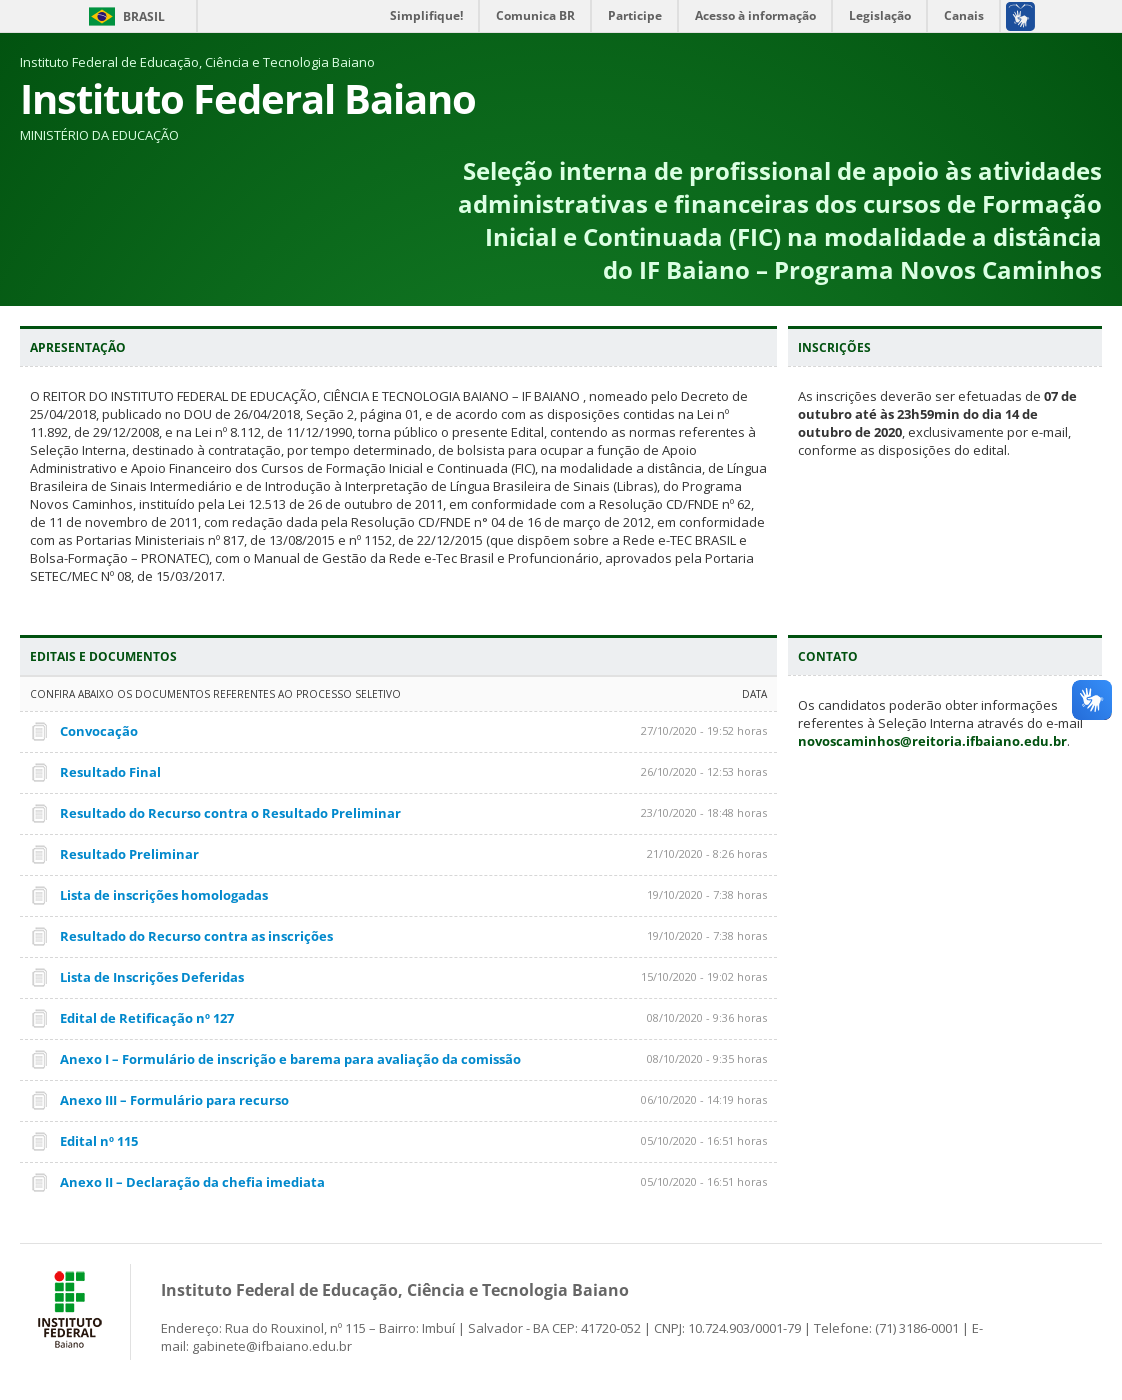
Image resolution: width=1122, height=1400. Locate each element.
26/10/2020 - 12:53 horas (704, 771)
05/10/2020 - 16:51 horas (704, 1140)
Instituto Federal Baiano (248, 98)
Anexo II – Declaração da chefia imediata (192, 1182)
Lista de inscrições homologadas (164, 895)
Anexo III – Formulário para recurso (174, 1100)
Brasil (144, 16)
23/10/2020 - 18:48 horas (704, 812)
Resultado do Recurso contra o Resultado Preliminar (230, 813)
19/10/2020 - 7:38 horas (707, 894)
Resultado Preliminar (129, 854)
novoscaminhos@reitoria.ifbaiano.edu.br (932, 741)
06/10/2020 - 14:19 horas (704, 1099)
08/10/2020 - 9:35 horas (707, 1058)
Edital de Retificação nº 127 (147, 1018)
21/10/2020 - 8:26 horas (707, 853)
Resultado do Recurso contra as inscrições (196, 936)
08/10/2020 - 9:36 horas (707, 1017)
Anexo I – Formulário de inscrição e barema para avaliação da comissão (290, 1059)
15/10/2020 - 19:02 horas (704, 976)
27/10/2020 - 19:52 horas (704, 730)
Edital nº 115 (99, 1141)
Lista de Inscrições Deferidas (152, 977)
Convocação (99, 731)
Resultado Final (110, 772)
